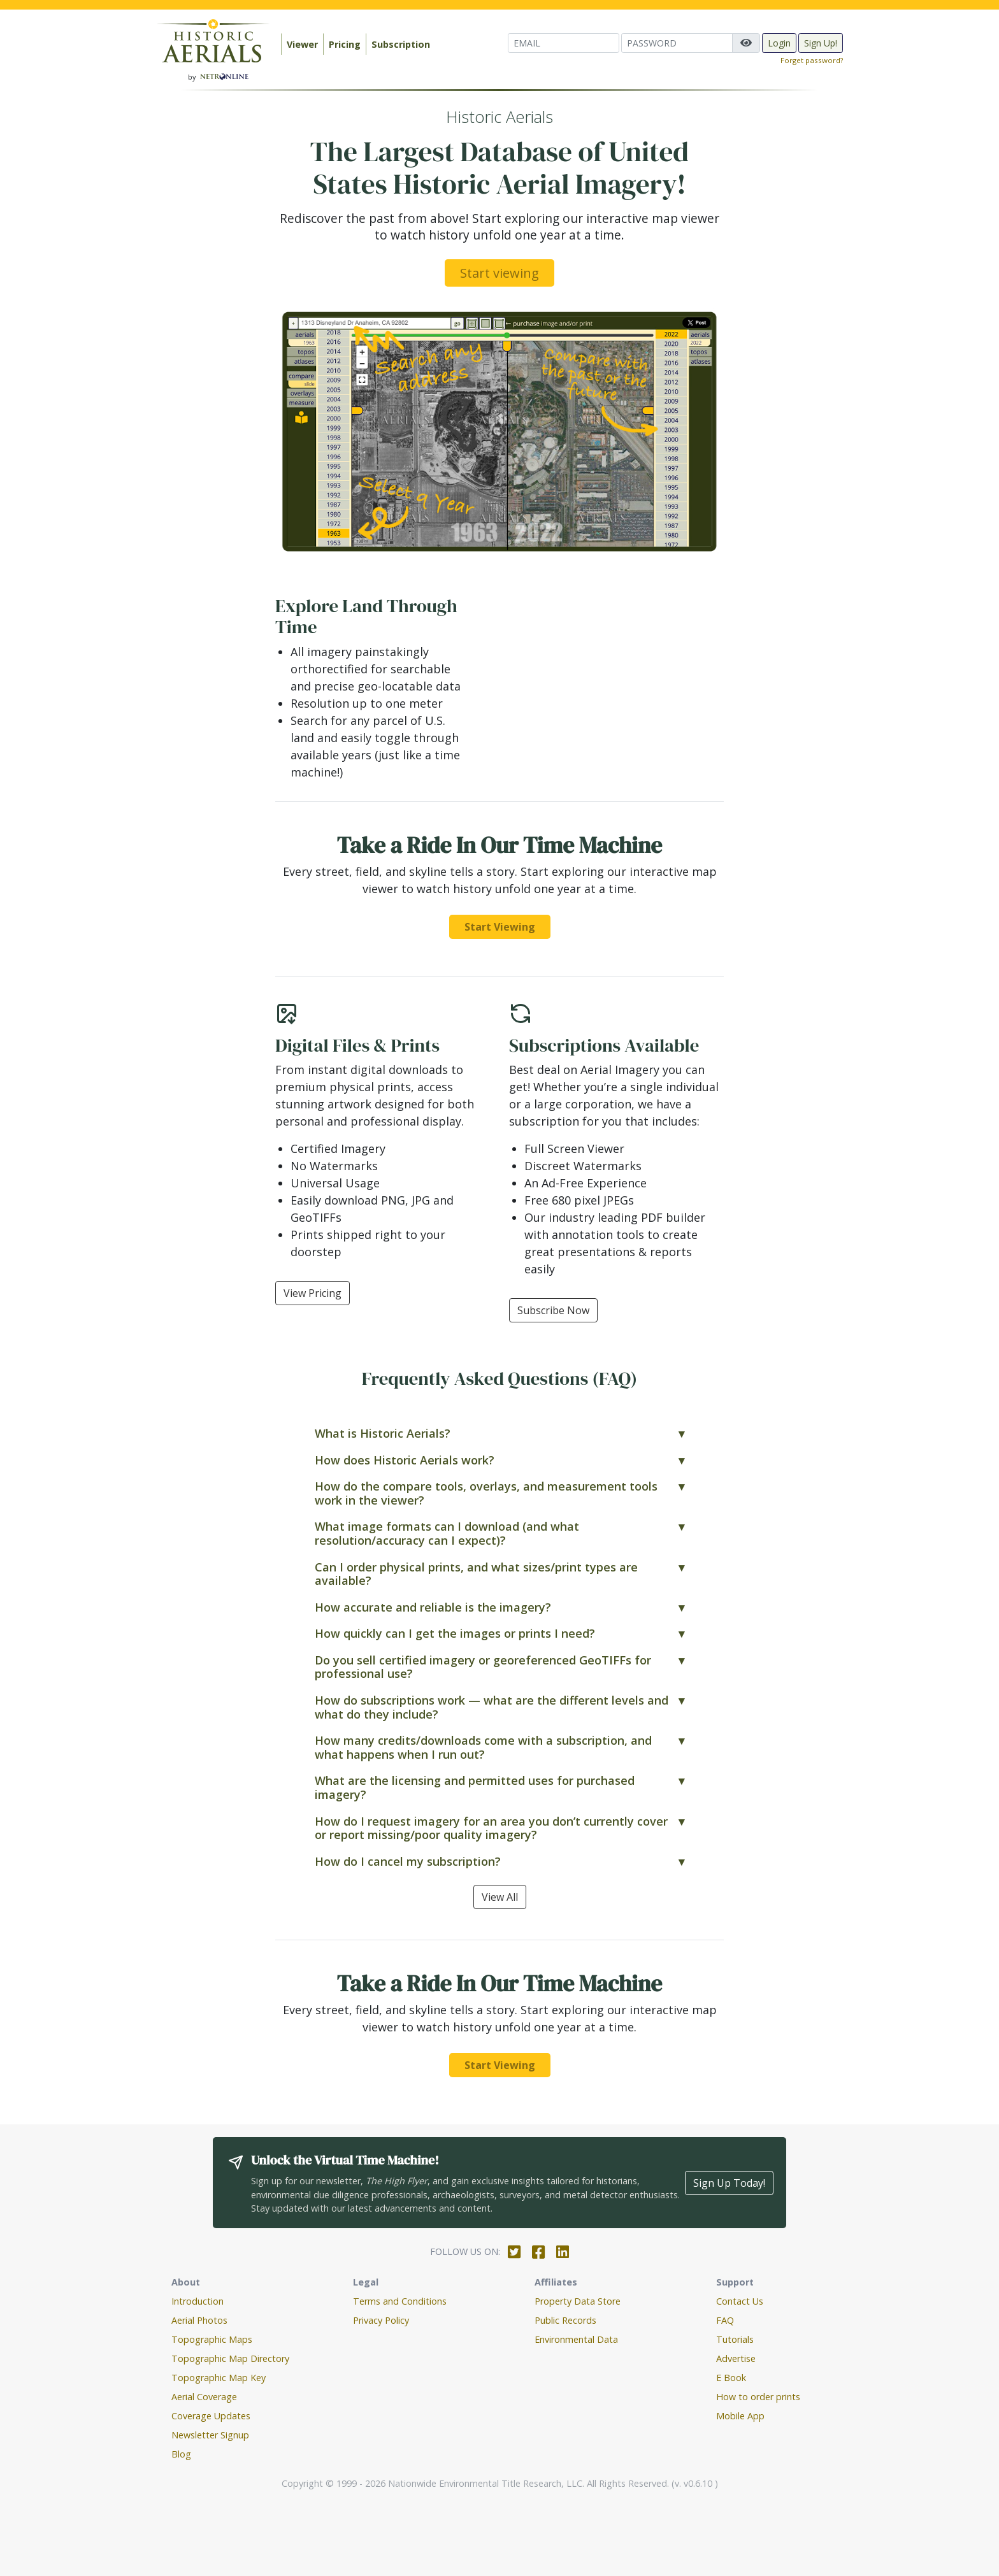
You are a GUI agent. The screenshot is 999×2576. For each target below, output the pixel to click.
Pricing (345, 44)
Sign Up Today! (729, 2183)
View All (500, 1897)
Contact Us (739, 2301)
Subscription (400, 44)
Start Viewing (499, 927)
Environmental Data (576, 2339)
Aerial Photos (199, 2320)
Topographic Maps (211, 2339)
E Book (731, 2378)
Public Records (565, 2320)
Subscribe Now (553, 1310)
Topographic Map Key (218, 2378)
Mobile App (740, 2416)
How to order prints (758, 2397)
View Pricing (312, 1293)
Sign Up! (820, 43)
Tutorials (735, 2339)
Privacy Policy (381, 2320)
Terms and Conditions (400, 2301)
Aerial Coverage (204, 2397)
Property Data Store (578, 2301)
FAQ (725, 2320)
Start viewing (499, 273)
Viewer (302, 44)
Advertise (736, 2358)
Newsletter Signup (210, 2435)
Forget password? (811, 60)
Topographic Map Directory (230, 2358)
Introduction (197, 2301)
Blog (181, 2454)
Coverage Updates (210, 2416)
